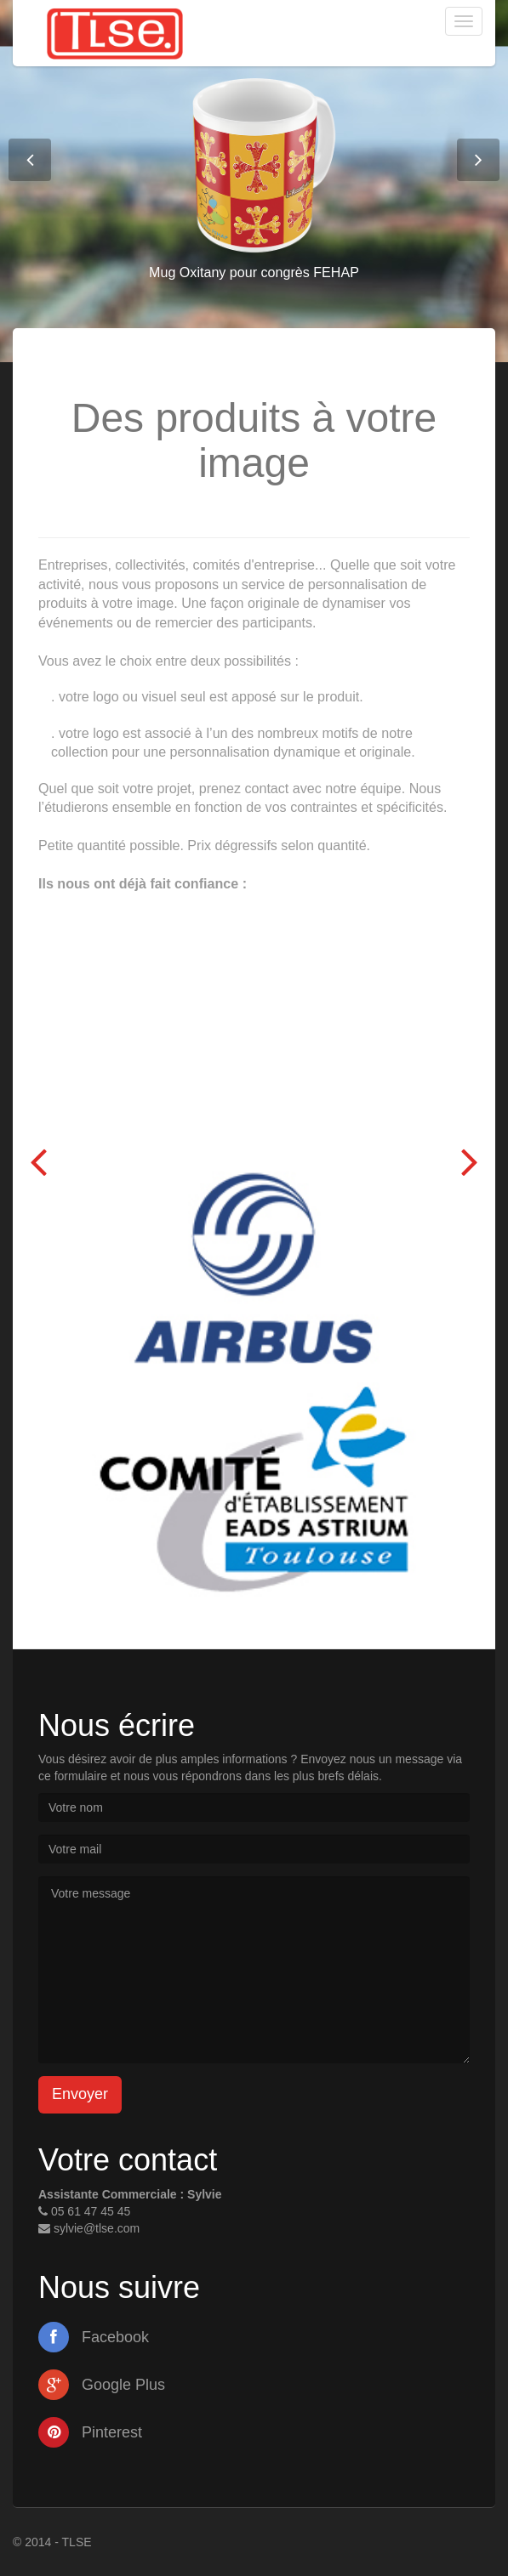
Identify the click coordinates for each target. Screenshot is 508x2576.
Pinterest (90, 2432)
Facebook (93, 2337)
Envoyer (80, 2093)
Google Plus (101, 2384)
